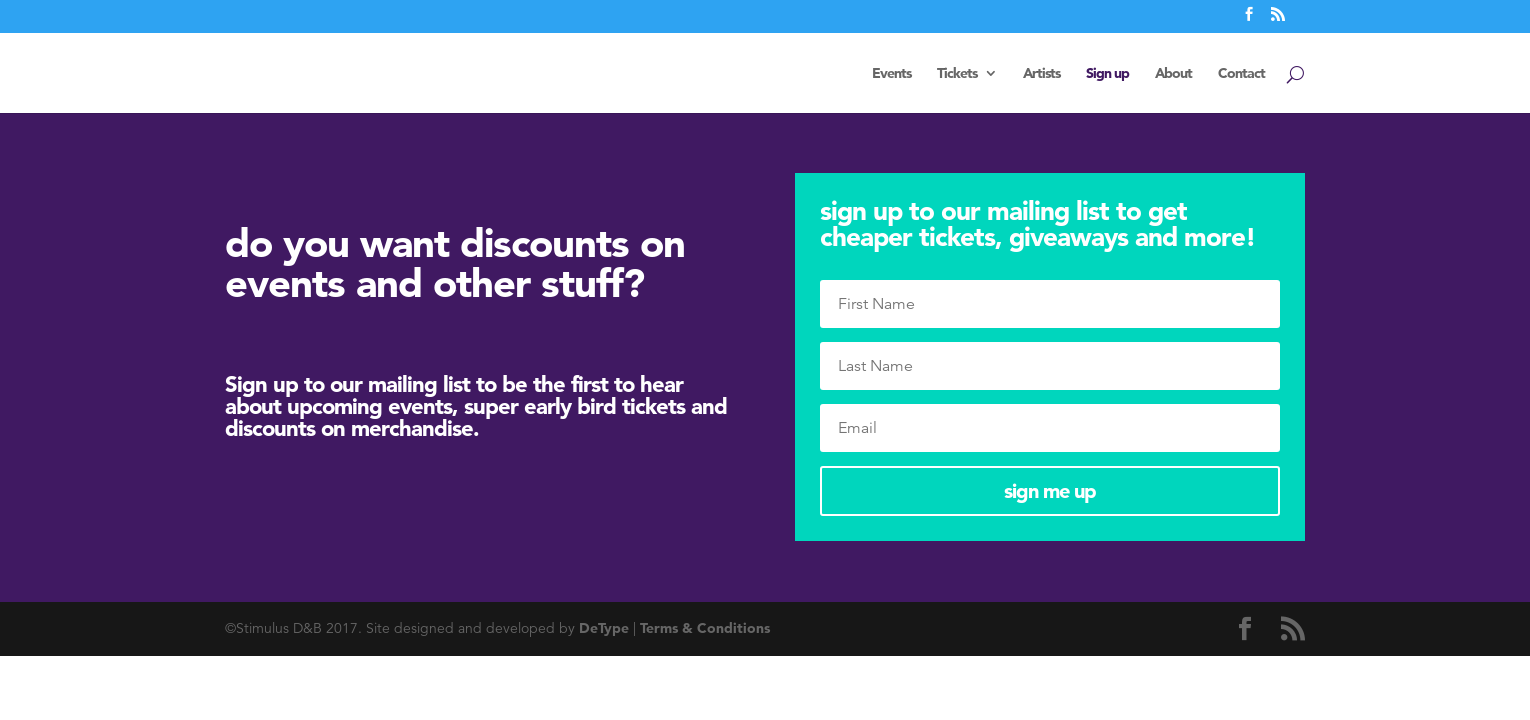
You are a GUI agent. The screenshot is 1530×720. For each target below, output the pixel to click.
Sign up (1107, 74)
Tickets (957, 74)
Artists (1041, 74)
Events (891, 74)
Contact (1241, 74)
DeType (604, 628)
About (1173, 74)
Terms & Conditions (705, 628)
